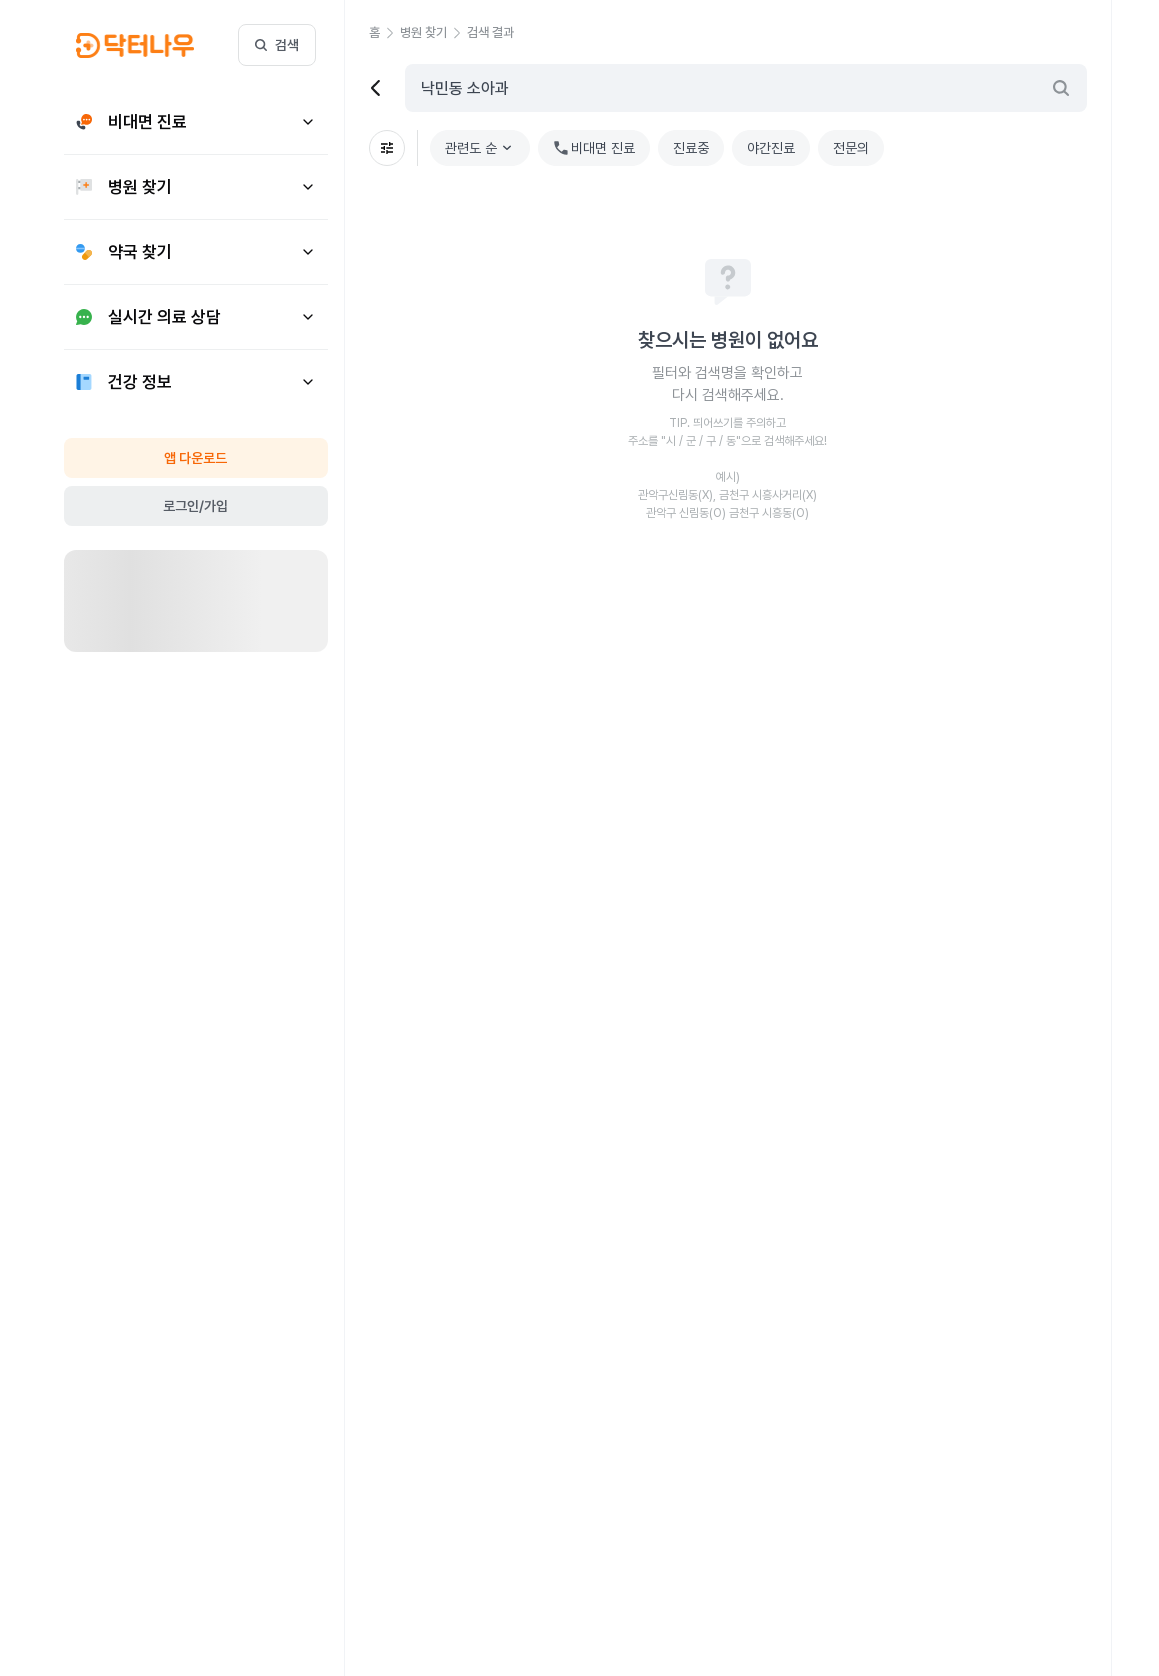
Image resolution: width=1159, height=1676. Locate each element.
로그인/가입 (195, 506)
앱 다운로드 (195, 458)
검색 (277, 45)
